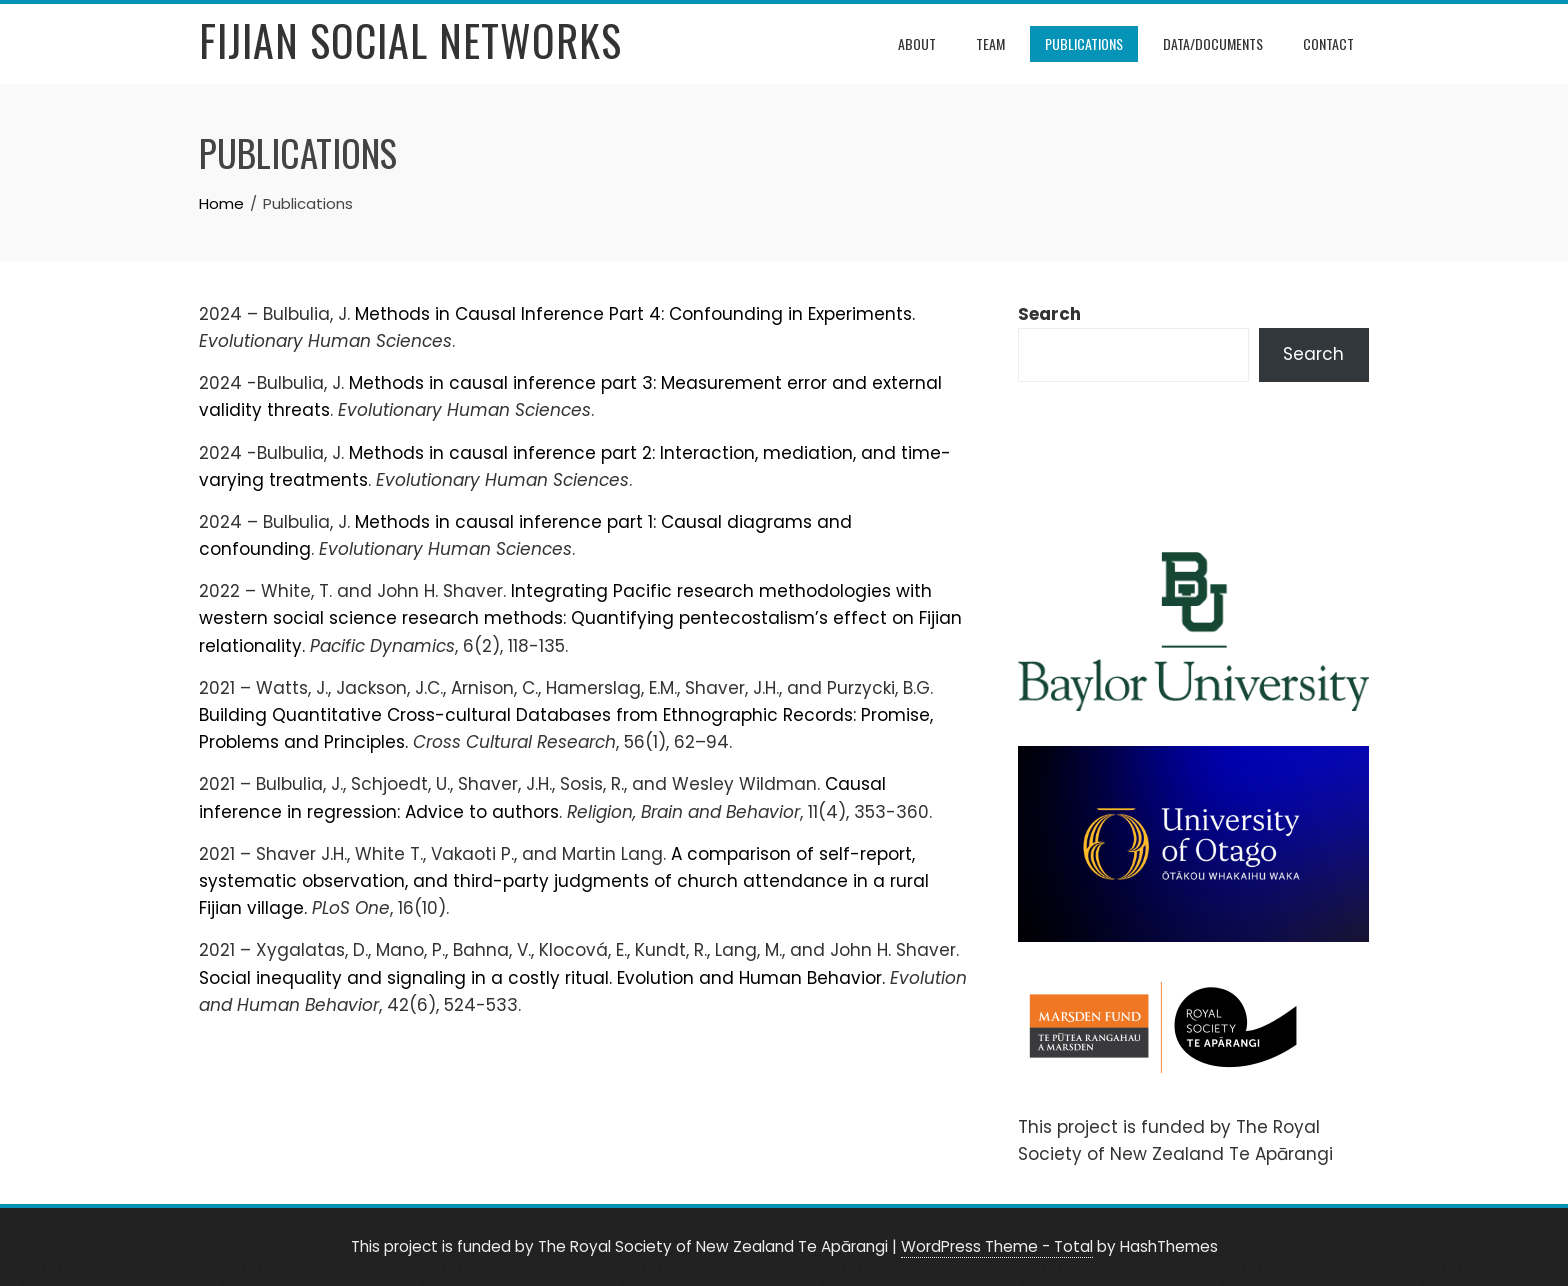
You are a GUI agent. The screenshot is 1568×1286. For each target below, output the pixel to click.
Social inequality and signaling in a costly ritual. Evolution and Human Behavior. (542, 978)
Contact (1328, 43)
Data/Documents (1213, 43)
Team (990, 43)
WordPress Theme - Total (997, 1246)
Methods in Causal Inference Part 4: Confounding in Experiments (633, 314)
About (917, 43)
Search (1049, 314)
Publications (1084, 43)
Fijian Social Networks (410, 40)
